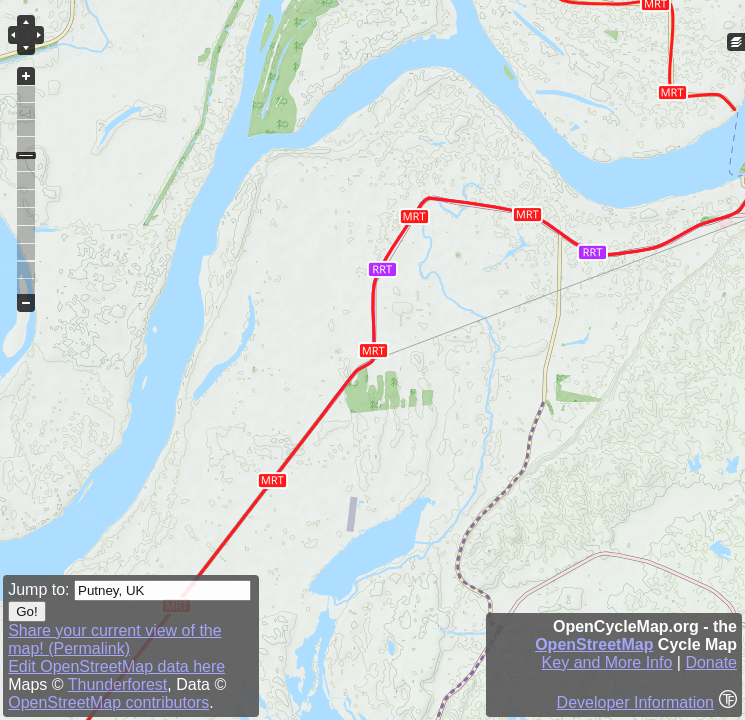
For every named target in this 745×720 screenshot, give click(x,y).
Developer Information (635, 702)
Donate (711, 662)
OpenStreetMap (594, 644)
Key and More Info (607, 662)
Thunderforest (118, 684)
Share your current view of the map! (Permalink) (114, 639)
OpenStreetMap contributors (108, 702)
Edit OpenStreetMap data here (116, 666)
